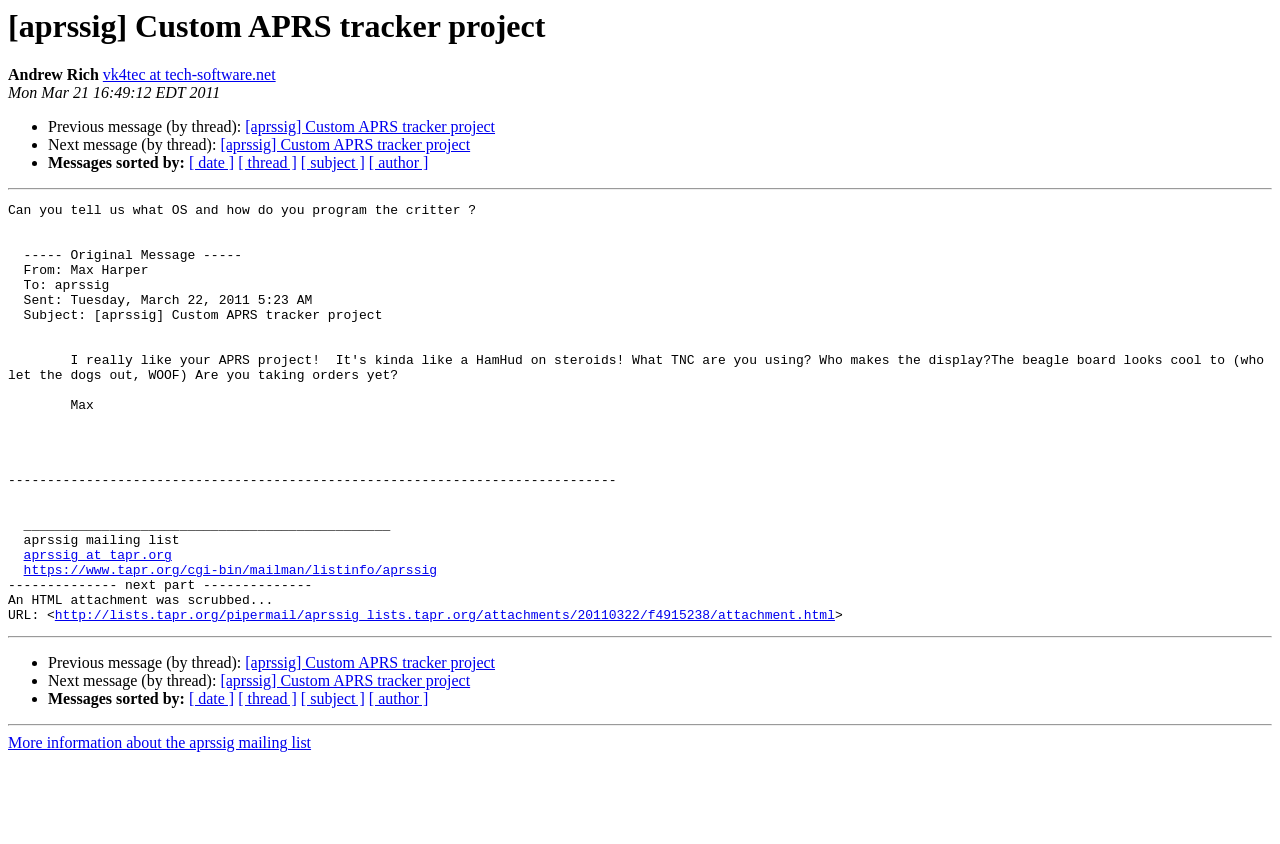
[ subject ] (333, 162)
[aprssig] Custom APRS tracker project (370, 126)
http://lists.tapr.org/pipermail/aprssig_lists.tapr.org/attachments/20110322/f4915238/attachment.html (445, 698)
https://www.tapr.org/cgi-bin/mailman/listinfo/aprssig (230, 644)
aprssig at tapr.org (98, 626)
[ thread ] (267, 162)
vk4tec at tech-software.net (189, 74)
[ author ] (399, 162)
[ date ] (211, 162)
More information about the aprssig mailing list (159, 826)
